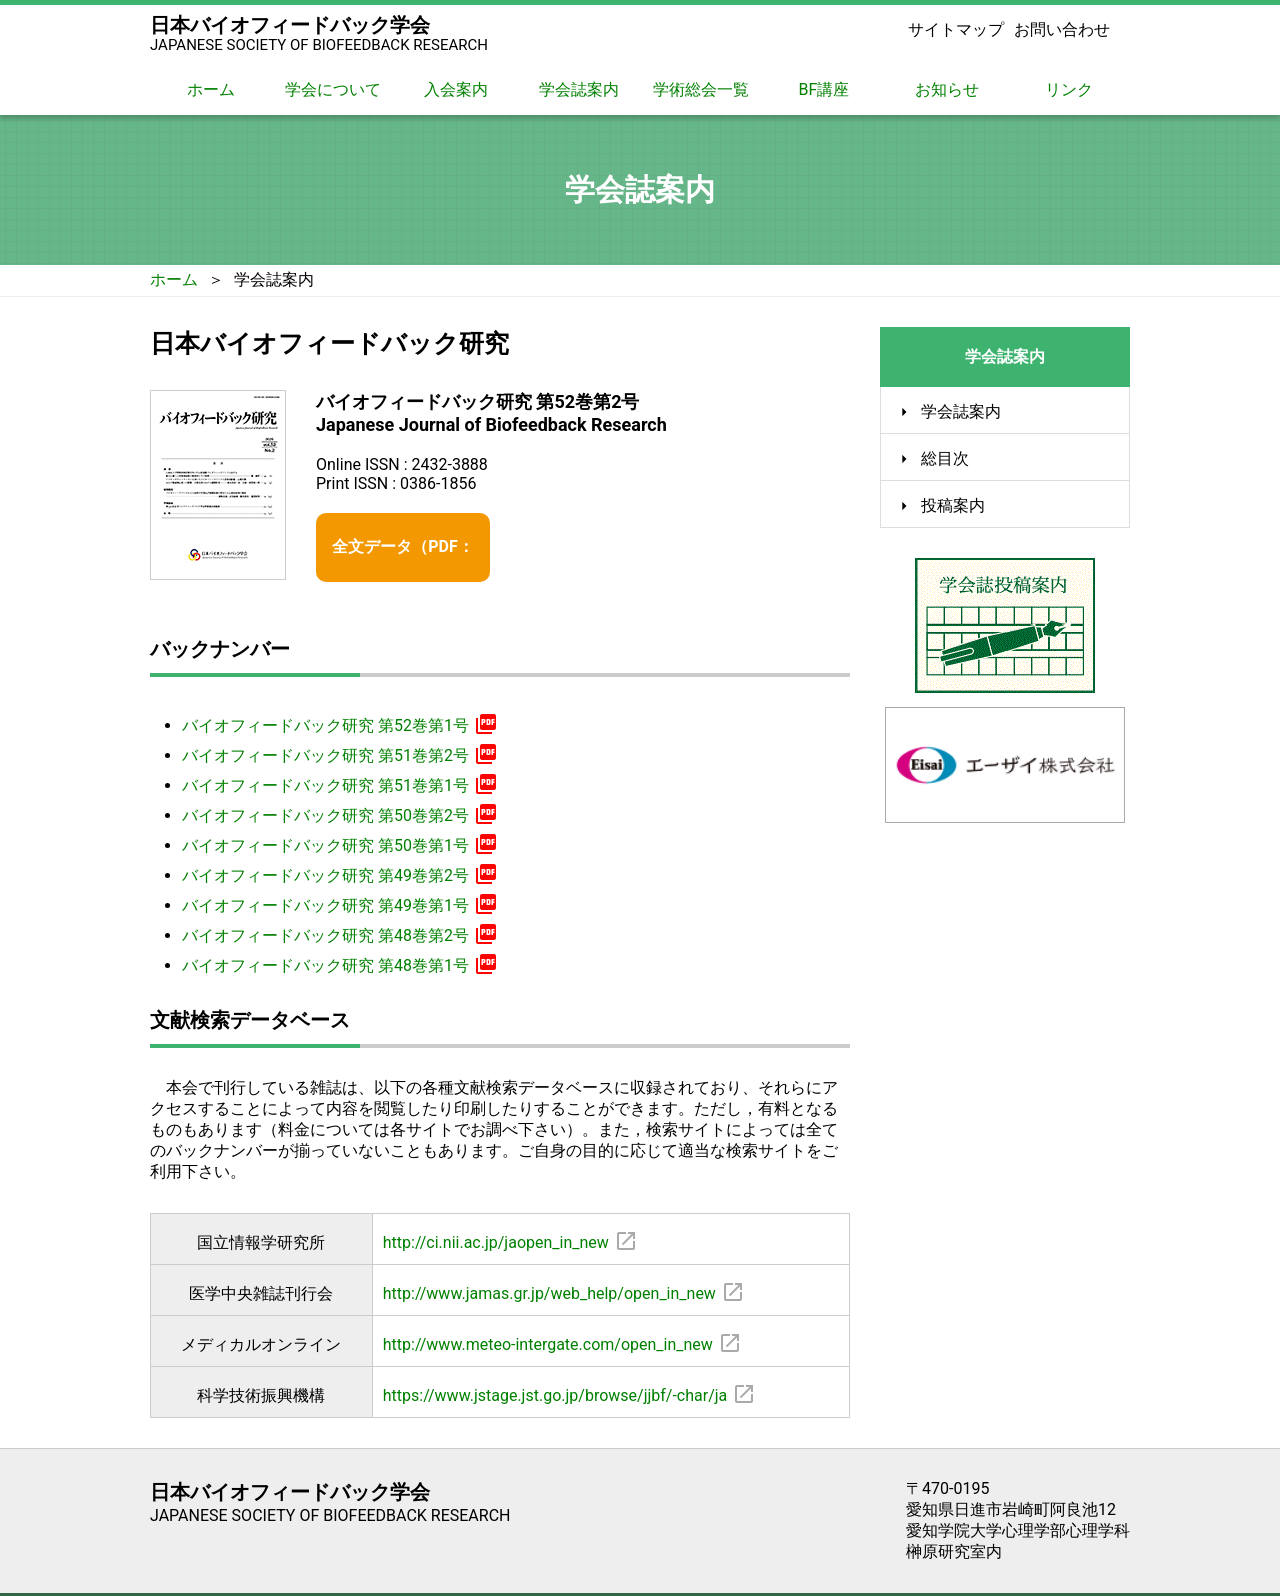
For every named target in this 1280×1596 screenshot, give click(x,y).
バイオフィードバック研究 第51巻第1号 (337, 762)
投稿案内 (953, 506)
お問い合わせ (1062, 29)
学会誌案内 (579, 89)
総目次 (945, 459)
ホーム (211, 89)
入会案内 (456, 89)
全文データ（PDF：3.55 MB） (441, 537)
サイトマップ (956, 29)
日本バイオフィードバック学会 (290, 25)
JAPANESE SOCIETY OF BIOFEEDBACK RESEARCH (319, 45)
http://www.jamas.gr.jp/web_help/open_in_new (549, 1271)
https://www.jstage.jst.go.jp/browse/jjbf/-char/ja (555, 1373)
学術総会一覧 (701, 89)
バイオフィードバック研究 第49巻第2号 (337, 852)
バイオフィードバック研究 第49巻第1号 (337, 882)
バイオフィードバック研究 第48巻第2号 (337, 912)
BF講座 (824, 89)
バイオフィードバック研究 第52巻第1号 (337, 702)
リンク (1069, 89)
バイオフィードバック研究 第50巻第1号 (337, 822)
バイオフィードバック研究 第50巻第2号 (337, 792)
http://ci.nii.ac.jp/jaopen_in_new (496, 1220)
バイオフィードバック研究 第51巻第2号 (337, 732)
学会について (333, 89)
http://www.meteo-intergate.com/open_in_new (548, 1322)
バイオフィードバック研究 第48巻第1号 (337, 942)
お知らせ (947, 89)
